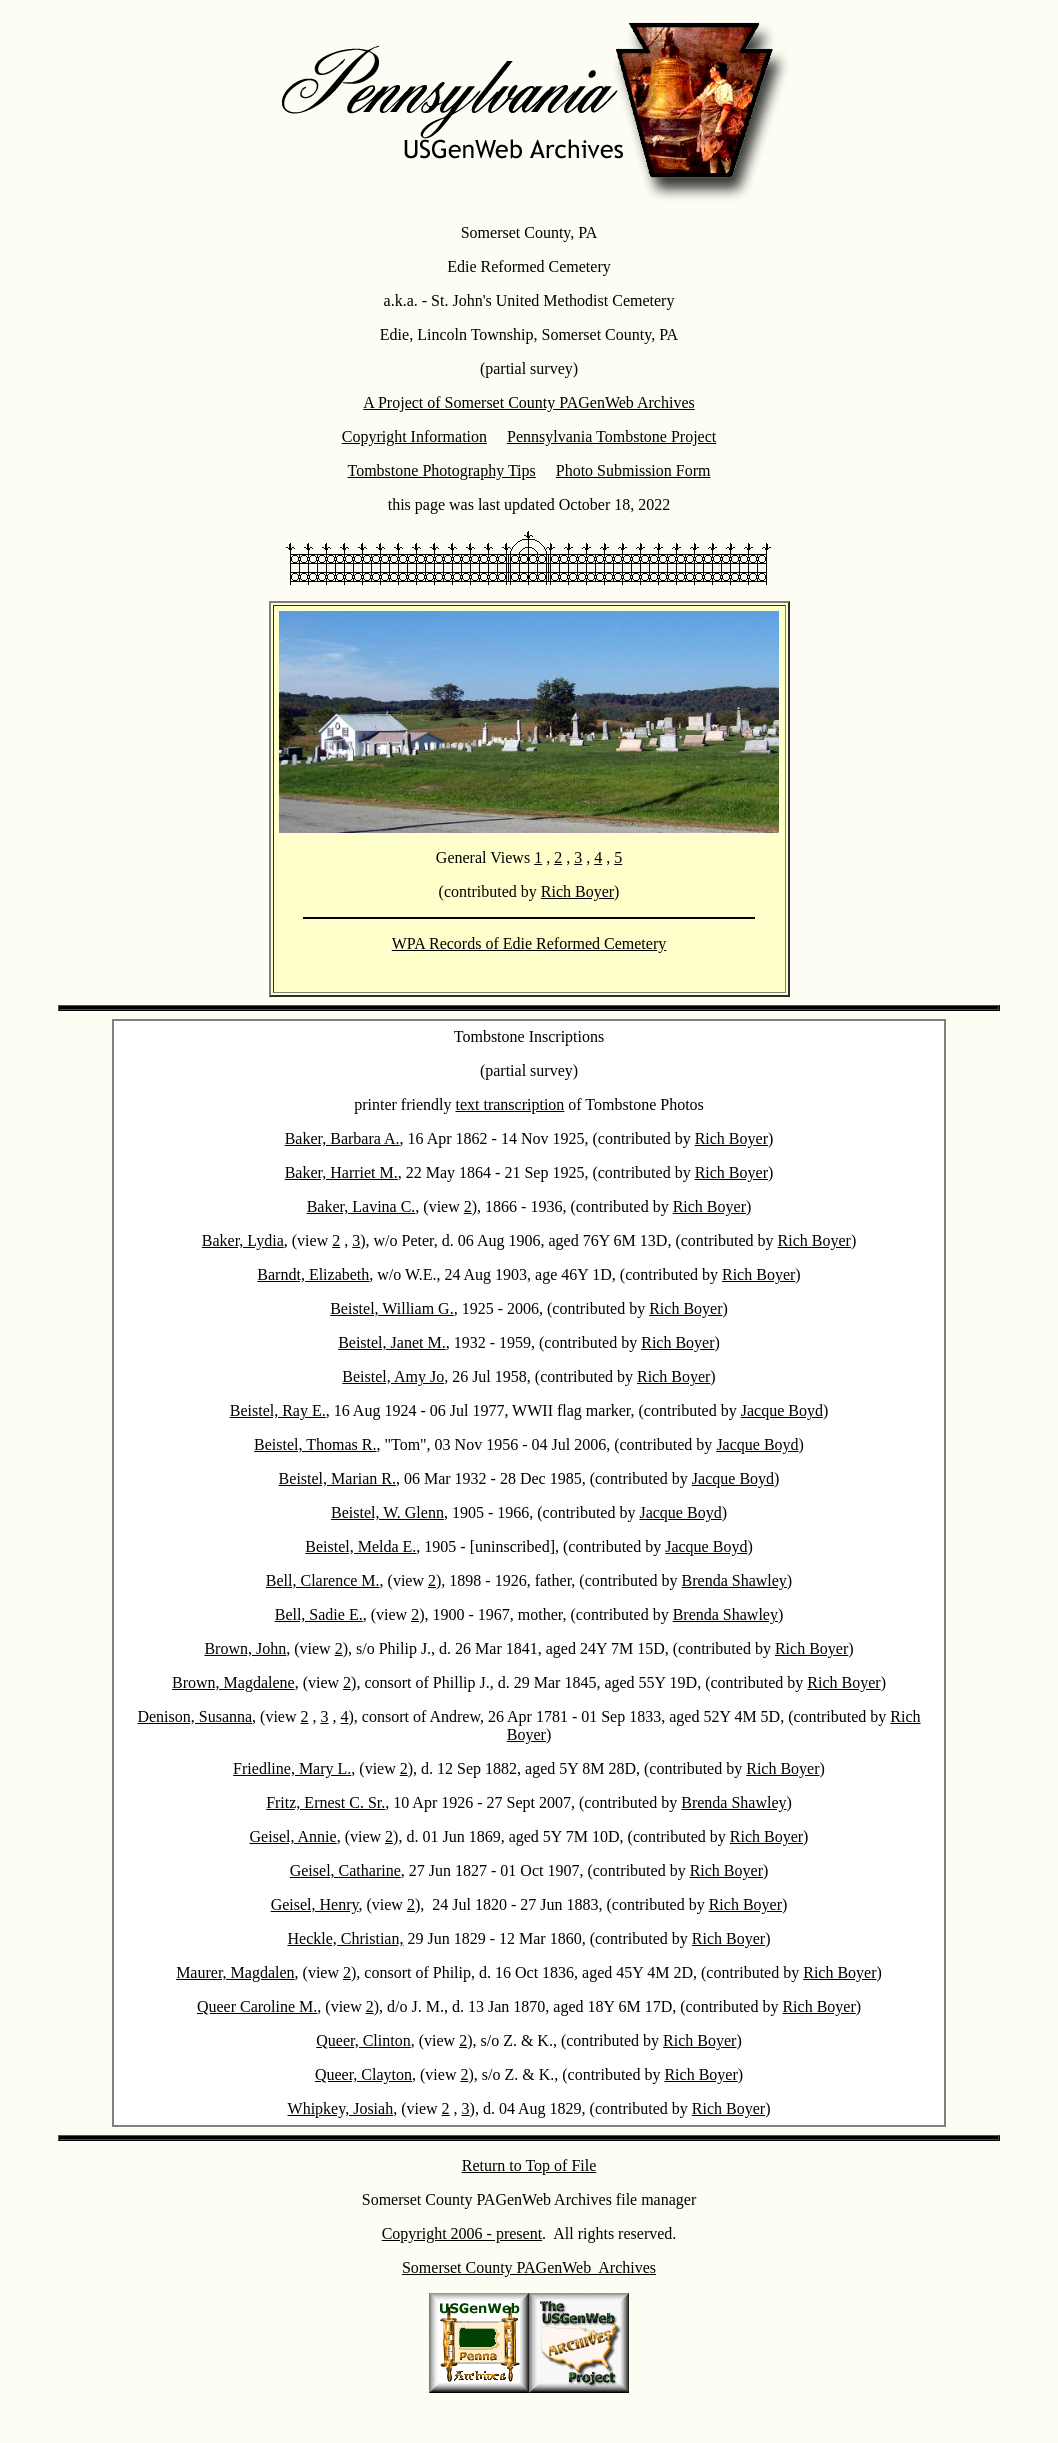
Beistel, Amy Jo (393, 1376)
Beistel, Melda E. (360, 1546)
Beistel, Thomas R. (315, 1444)
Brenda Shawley (734, 1580)
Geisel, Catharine (345, 1870)
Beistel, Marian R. (337, 1478)
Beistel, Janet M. (392, 1342)
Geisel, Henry (315, 1904)
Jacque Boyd (782, 1410)
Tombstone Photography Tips (442, 470)
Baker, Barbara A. (342, 1138)
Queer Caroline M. (257, 2006)
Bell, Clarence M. (323, 1580)
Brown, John (245, 1648)
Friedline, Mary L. (292, 1768)
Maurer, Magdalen (235, 1972)
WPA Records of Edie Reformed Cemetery (529, 943)
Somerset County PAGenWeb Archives (529, 2267)
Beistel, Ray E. (278, 1410)
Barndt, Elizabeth (313, 1274)
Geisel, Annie (293, 1836)
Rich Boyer (577, 891)
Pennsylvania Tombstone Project (611, 436)
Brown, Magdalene (233, 1682)
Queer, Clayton (363, 2074)
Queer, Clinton (363, 2040)
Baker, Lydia (243, 1240)
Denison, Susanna (194, 1716)
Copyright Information (414, 436)
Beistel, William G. (392, 1308)
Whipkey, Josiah (341, 2108)
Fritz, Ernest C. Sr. (325, 1802)
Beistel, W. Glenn (387, 1512)
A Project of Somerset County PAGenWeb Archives (528, 402)
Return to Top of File (529, 2165)
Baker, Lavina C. (361, 1206)
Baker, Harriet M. (341, 1172)
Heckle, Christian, (345, 1938)
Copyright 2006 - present (462, 2233)
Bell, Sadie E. (319, 1614)
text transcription (509, 1104)
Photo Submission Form (633, 470)
